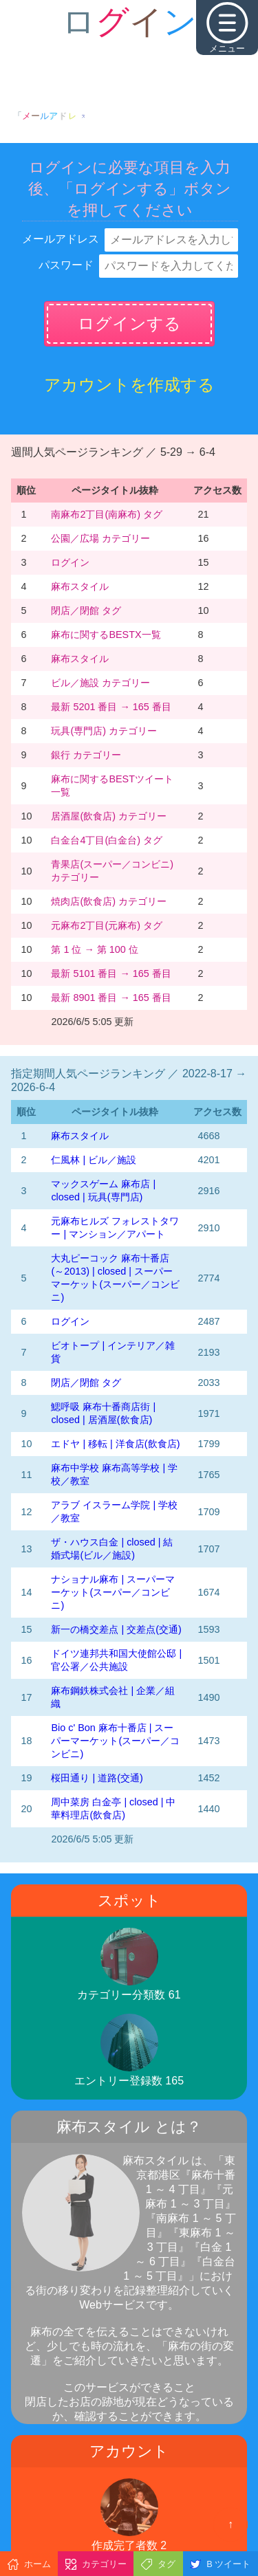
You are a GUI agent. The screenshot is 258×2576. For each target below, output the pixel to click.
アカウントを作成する (129, 384)
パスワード (66, 265)
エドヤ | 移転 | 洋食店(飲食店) (115, 1443)
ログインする (129, 323)
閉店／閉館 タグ (86, 610)
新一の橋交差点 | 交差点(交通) (116, 1629)
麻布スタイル (80, 586)
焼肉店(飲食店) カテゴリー (108, 901)
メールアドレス (60, 239)
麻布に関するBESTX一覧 (105, 634)
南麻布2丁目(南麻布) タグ (106, 514)
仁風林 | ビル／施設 (93, 1159)
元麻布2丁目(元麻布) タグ (106, 925)
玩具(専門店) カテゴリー (104, 730)
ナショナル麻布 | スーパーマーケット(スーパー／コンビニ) (113, 1592)
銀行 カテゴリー (86, 754)
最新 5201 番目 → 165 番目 (111, 706)
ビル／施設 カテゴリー (100, 682)
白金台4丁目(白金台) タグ (106, 840)
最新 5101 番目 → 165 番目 (111, 973)
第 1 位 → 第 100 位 (94, 949)
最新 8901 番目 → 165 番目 (111, 997)
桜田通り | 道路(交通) (96, 1777)
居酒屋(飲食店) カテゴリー (108, 816)
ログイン (70, 562)
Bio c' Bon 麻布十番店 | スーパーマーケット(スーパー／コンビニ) (115, 1740)
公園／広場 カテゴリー (100, 538)
